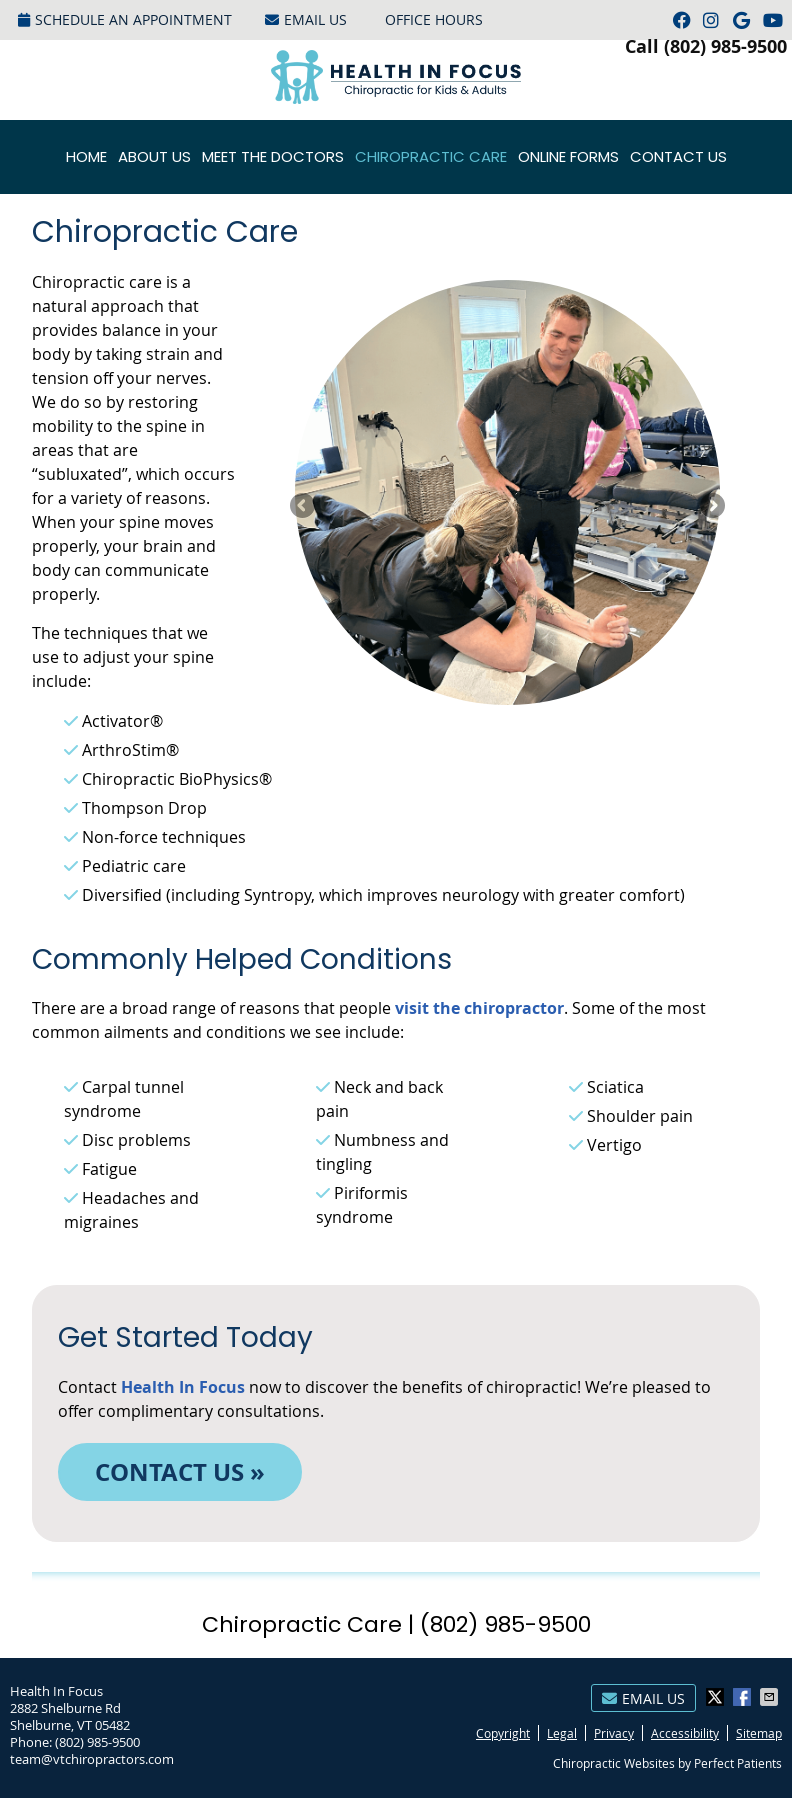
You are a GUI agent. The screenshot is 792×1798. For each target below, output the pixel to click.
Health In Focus (183, 1387)
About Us (154, 156)
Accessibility (685, 1733)
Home (86, 156)
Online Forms (568, 156)
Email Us (306, 19)
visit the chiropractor (479, 1008)
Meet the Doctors (273, 156)
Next (711, 507)
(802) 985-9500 (725, 46)
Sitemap (759, 1733)
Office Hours (434, 19)
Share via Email (771, 1697)
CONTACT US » (180, 1472)
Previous (304, 507)
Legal (562, 1733)
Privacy (614, 1733)
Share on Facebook (744, 1697)
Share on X (717, 1697)
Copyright (503, 1733)
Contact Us (678, 156)
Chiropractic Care (431, 156)
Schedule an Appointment (125, 19)
